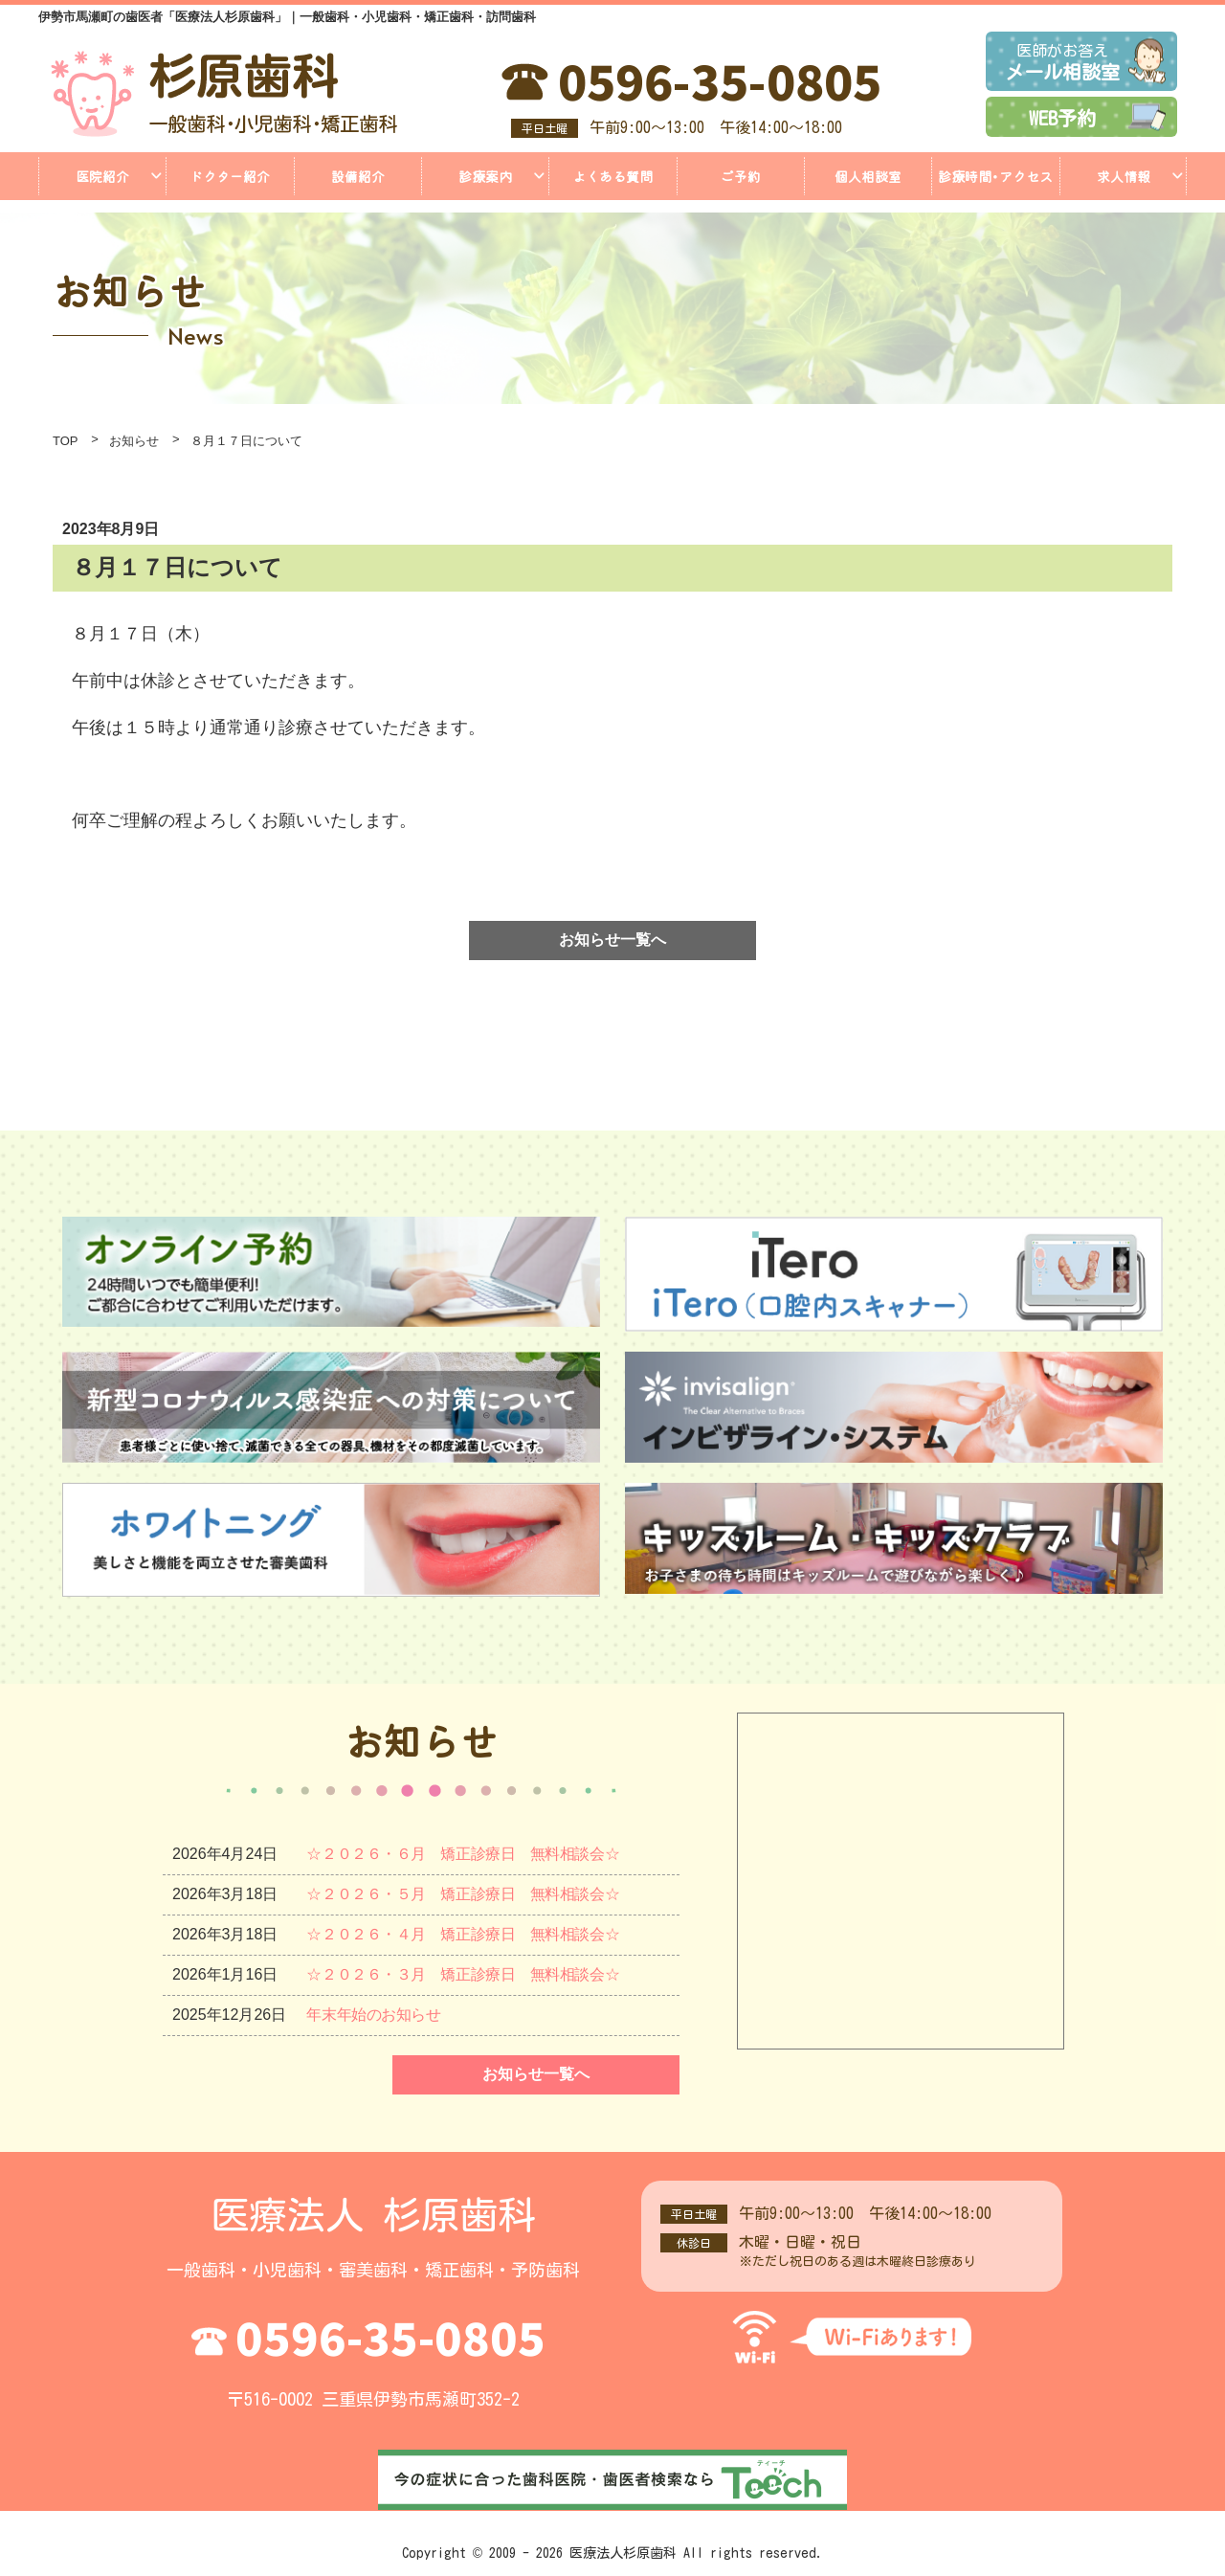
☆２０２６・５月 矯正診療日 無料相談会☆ (467, 1894)
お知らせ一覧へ (612, 939)
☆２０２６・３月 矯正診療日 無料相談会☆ (467, 1974)
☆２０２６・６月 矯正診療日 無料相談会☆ (467, 1854)
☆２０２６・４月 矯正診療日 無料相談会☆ (467, 1934)
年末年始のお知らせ (375, 2014)
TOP (65, 441)
